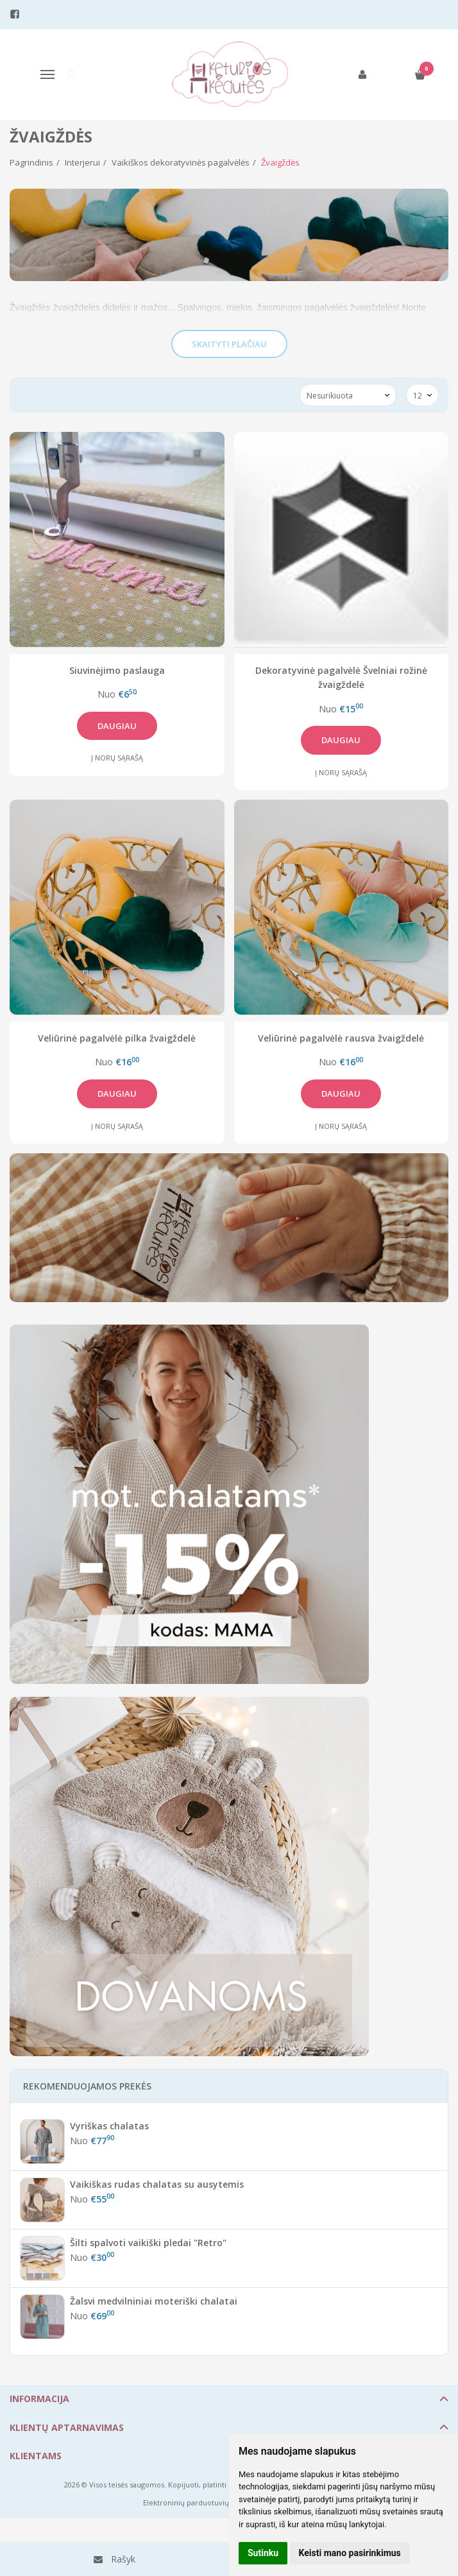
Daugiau (117, 726)
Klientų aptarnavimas (67, 2427)
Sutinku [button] (263, 2553)
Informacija (39, 2398)
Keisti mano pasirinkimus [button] (350, 2553)
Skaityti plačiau (229, 344)
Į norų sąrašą (117, 757)
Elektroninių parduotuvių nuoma (199, 2502)
